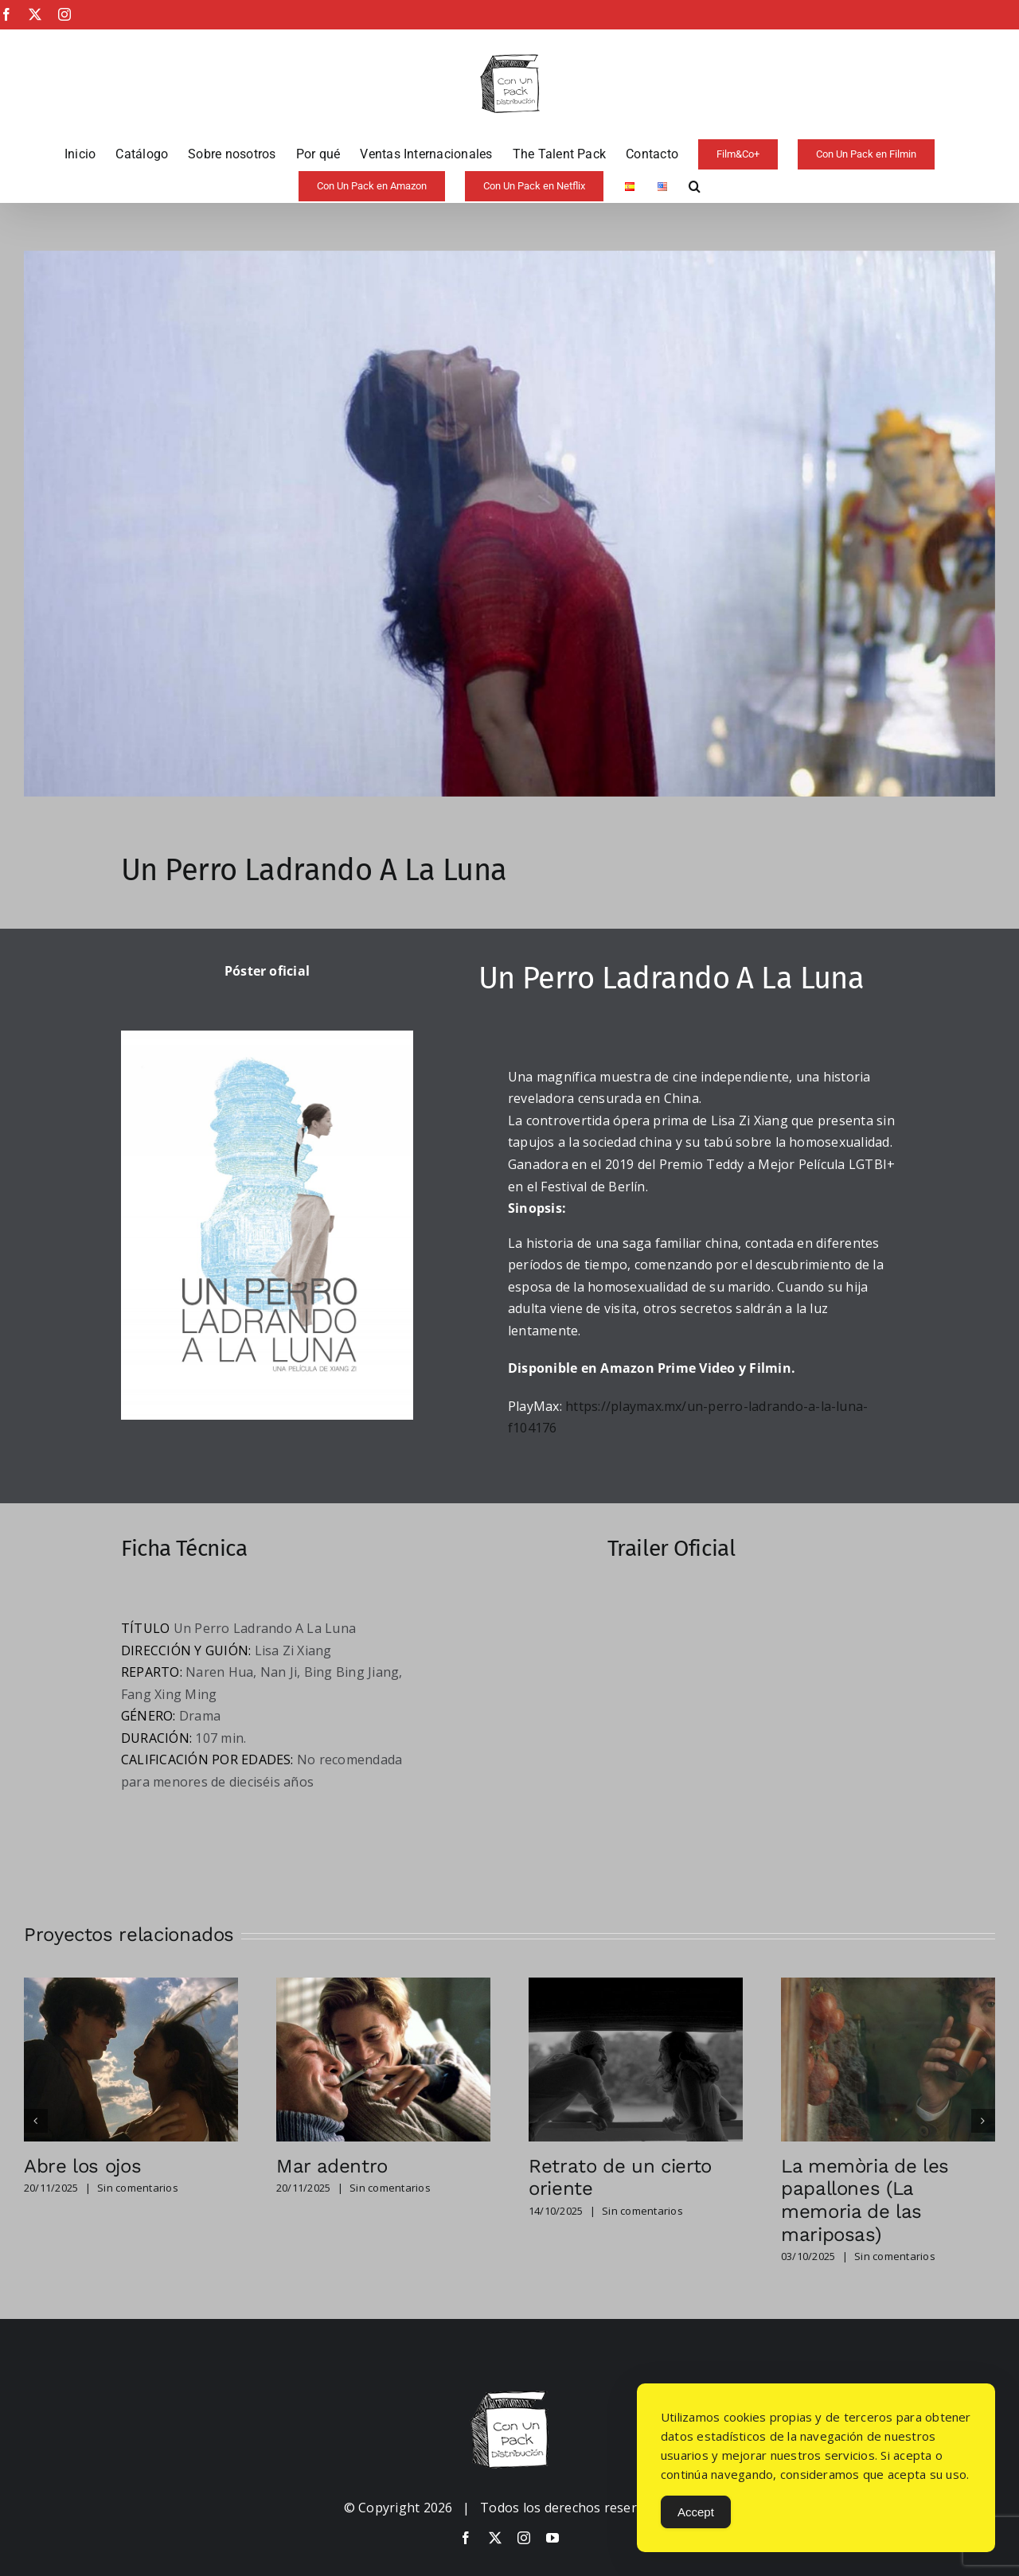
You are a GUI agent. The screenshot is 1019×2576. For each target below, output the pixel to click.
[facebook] (465, 2537)
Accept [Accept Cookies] (695, 2512)
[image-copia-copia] (509, 2397)
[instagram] (523, 2537)
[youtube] (552, 2537)
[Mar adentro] (383, 1986)
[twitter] (495, 2537)
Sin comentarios (137, 2187)
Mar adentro (332, 2166)
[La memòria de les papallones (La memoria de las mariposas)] (888, 1986)
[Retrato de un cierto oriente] (636, 1986)
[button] (695, 186)
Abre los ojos (82, 2166)
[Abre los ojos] (131, 1986)
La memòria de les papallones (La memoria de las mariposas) (865, 2200)
